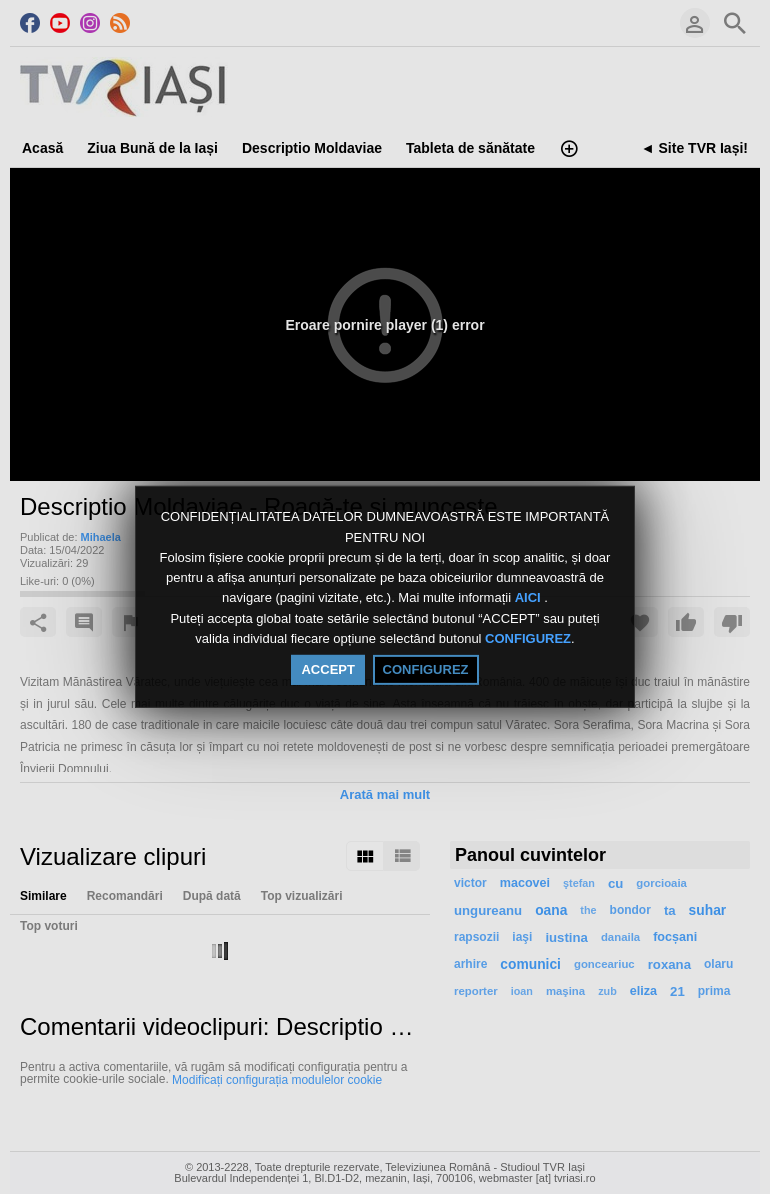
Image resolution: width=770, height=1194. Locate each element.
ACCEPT (327, 669)
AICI (530, 598)
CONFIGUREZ (528, 638)
